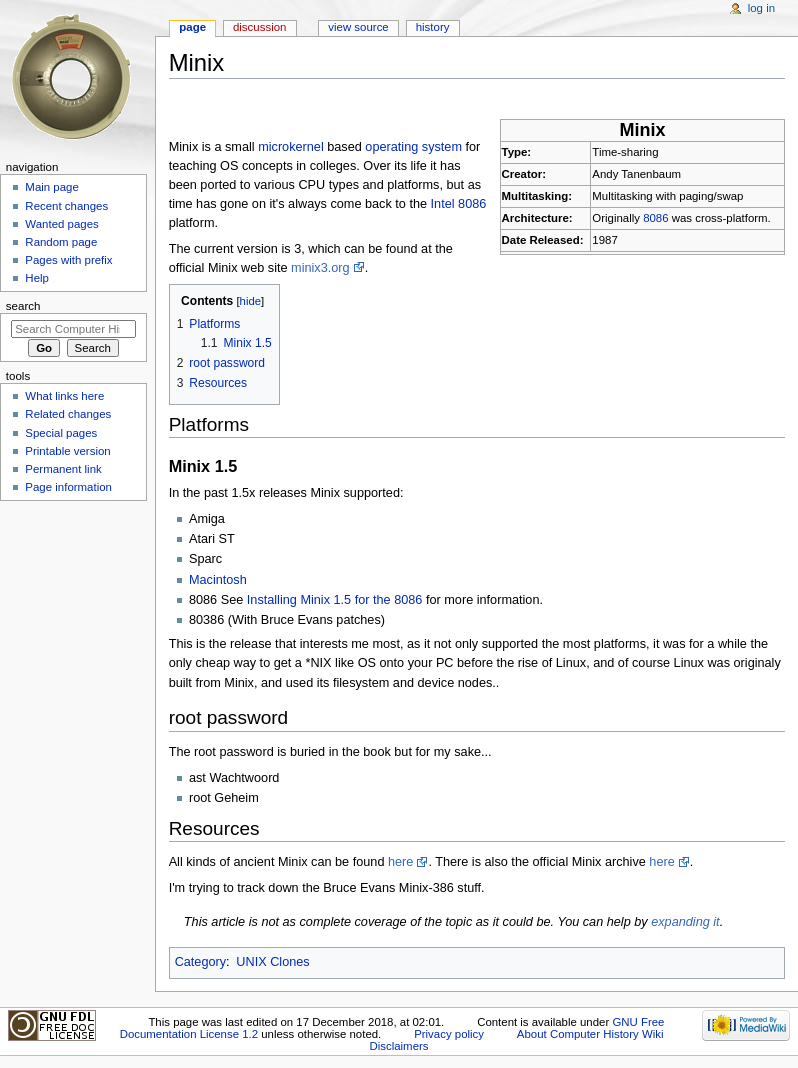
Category (200, 962)
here (400, 862)
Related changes (68, 414)
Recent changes (66, 206)
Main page (52, 187)
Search (23, 306)
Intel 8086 (459, 204)
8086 (655, 218)
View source (358, 27)
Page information (68, 487)
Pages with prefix (68, 260)
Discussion (259, 27)
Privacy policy (449, 1034)
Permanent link (63, 469)
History (433, 27)
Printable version (67, 451)
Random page (61, 242)
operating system (413, 147)
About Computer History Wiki (590, 1034)
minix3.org (320, 268)
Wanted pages (61, 224)
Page (192, 27)
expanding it (685, 922)
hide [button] (250, 301)
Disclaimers (398, 1046)
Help (37, 278)
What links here (64, 396)
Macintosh (218, 580)
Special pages (61, 433)
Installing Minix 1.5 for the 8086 (335, 600)
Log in (761, 8)
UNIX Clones (272, 962)
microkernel (291, 147)
